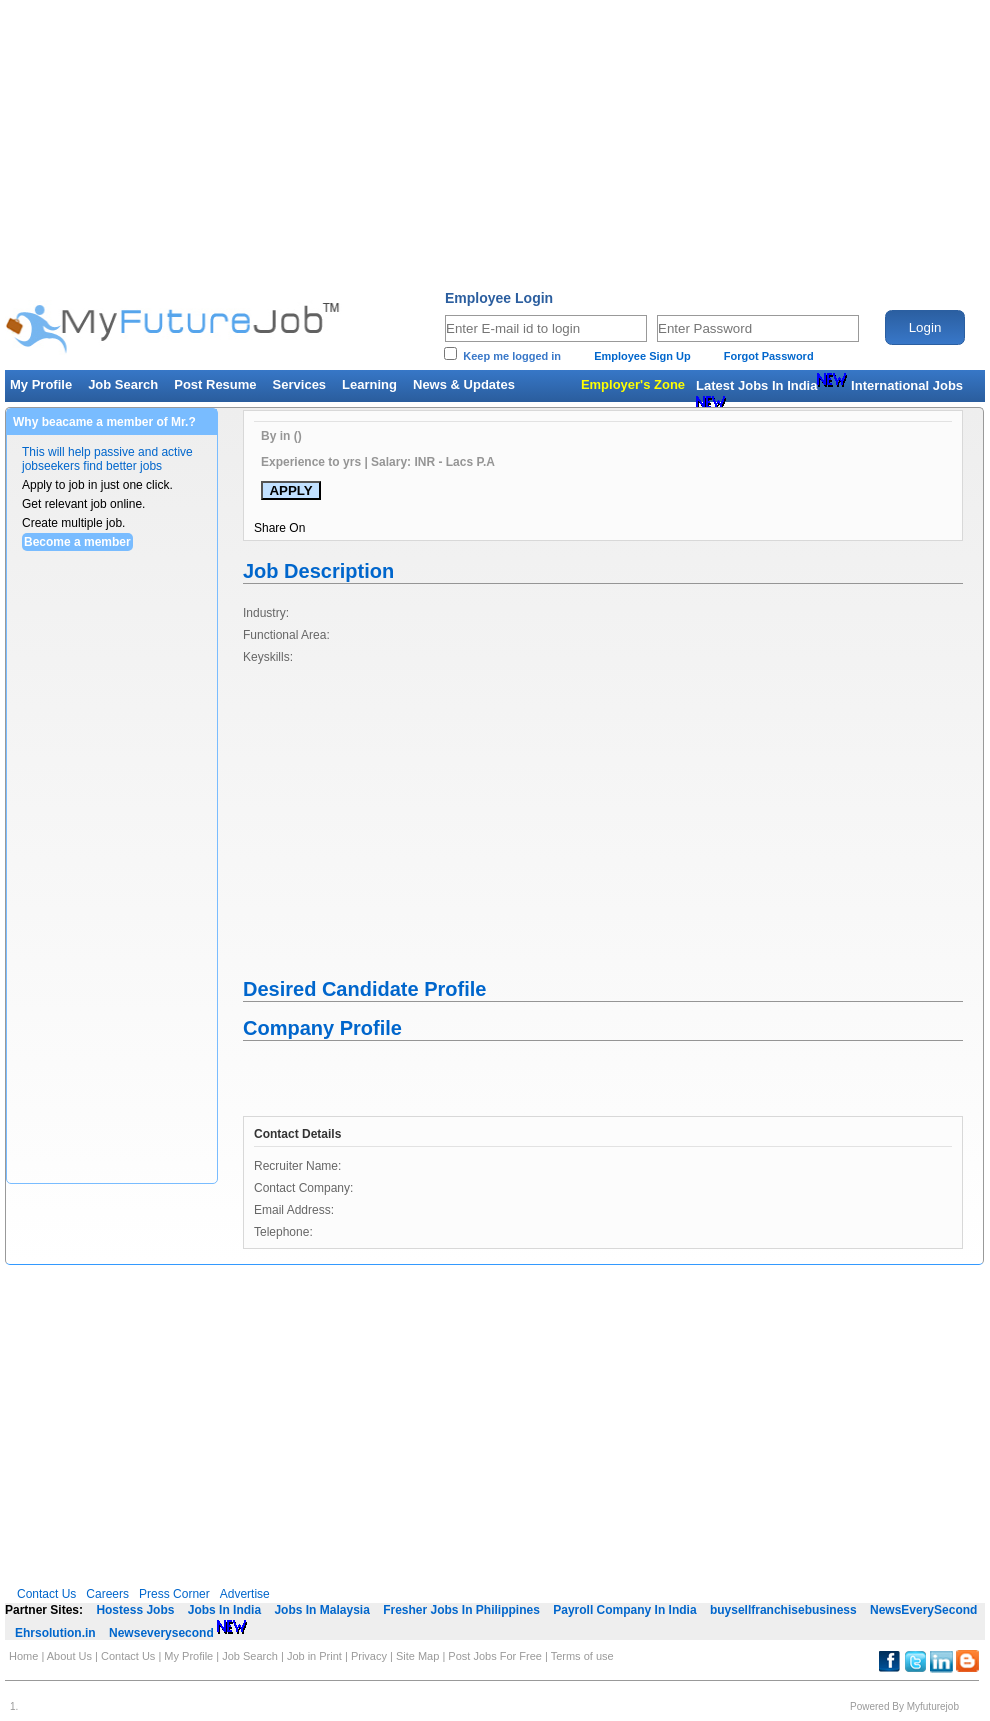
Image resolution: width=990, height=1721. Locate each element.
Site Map (417, 1656)
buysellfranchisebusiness (783, 1610)
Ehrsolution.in (55, 1633)
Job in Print (314, 1656)
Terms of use (582, 1656)
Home (23, 1656)
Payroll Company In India (624, 1610)
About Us (74, 1656)
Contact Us (46, 1594)
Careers (107, 1594)
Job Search (123, 384)
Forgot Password (769, 356)
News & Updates (464, 384)
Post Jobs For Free (495, 1656)
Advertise (245, 1594)
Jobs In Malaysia (321, 1610)
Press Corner (174, 1594)
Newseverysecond (178, 1633)
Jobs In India (224, 1610)
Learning (369, 384)
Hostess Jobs (135, 1610)
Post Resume (215, 384)
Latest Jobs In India (771, 385)
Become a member (77, 542)
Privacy (369, 1656)
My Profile (41, 384)
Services (300, 384)
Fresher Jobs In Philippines (461, 1610)
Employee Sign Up (642, 356)
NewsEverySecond (923, 1610)
